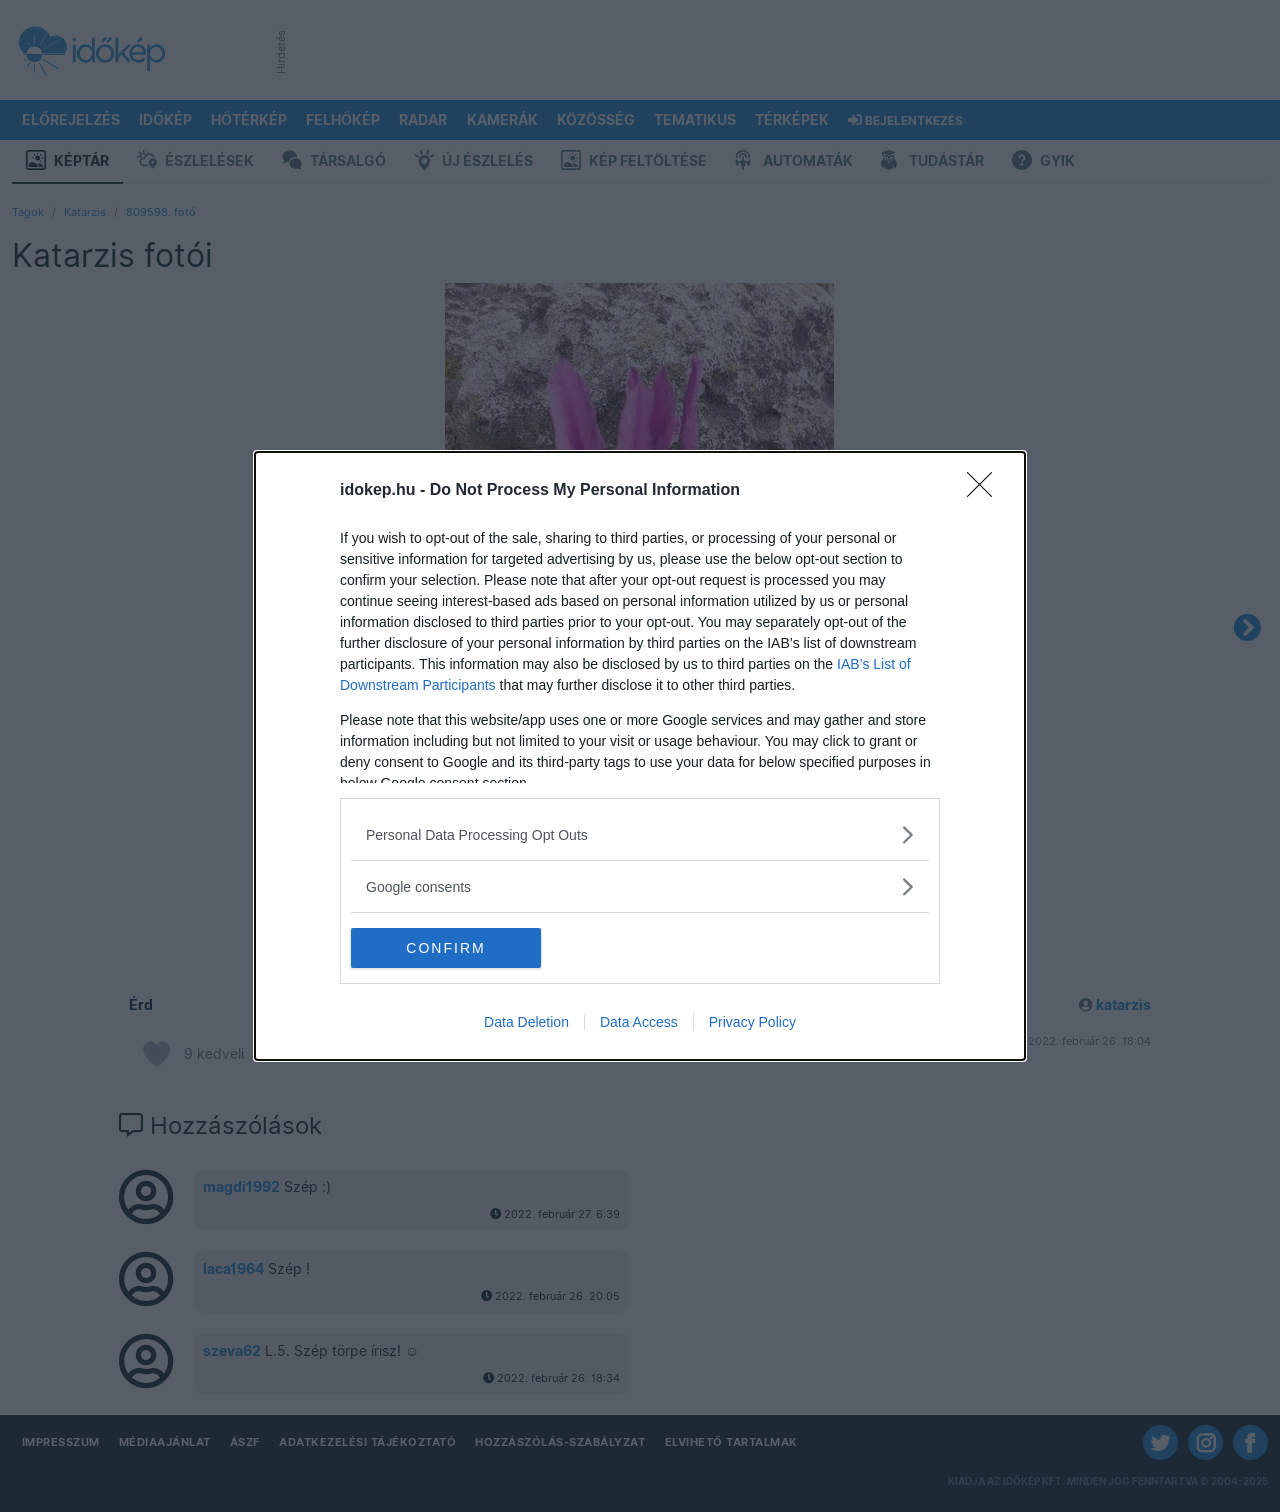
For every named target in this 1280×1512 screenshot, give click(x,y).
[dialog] (640, 756)
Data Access (639, 1022)
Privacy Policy (752, 1022)
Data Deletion (526, 1022)
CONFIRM (445, 947)
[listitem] (640, 834)
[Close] (986, 491)
